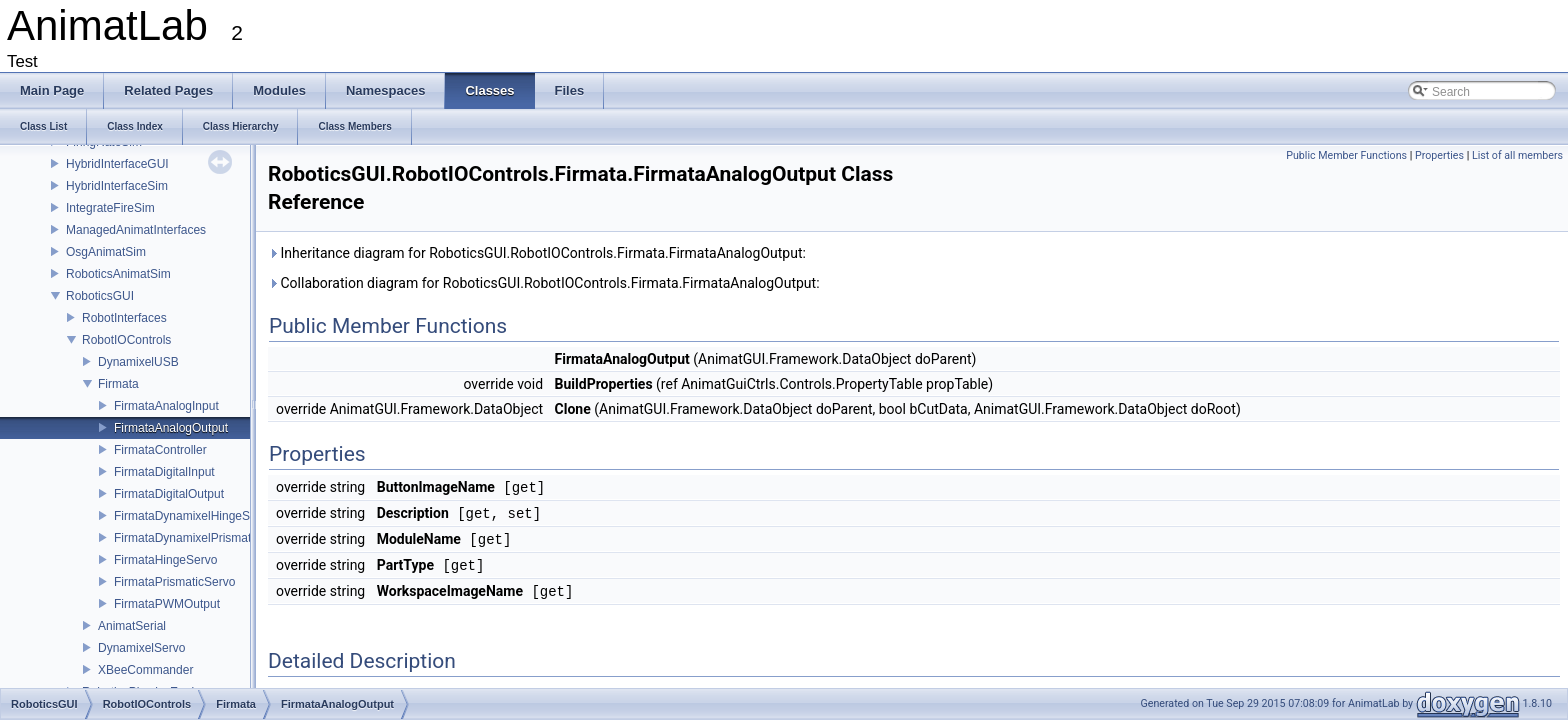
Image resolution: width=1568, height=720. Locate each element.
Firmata (118, 384)
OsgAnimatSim (106, 252)
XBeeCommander (145, 670)
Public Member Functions (1346, 155)
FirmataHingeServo (165, 560)
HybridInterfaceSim (117, 186)
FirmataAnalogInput (166, 406)
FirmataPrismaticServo (174, 582)
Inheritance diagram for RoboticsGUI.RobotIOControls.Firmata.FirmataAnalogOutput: (537, 253)
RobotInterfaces (124, 318)
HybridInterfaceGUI (117, 164)
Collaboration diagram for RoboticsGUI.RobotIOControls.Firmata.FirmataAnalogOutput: (544, 283)
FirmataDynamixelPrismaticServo (202, 538)
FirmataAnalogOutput (171, 428)
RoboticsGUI (100, 296)
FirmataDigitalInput (164, 472)
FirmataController (160, 450)
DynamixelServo (141, 648)
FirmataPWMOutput (167, 604)
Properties (1439, 155)
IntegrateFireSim (110, 208)
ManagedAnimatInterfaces (136, 230)
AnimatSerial (132, 626)
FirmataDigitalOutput (169, 494)
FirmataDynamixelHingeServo (193, 516)
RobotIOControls (126, 340)
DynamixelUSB (138, 362)
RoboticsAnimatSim (118, 274)
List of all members (1517, 155)
